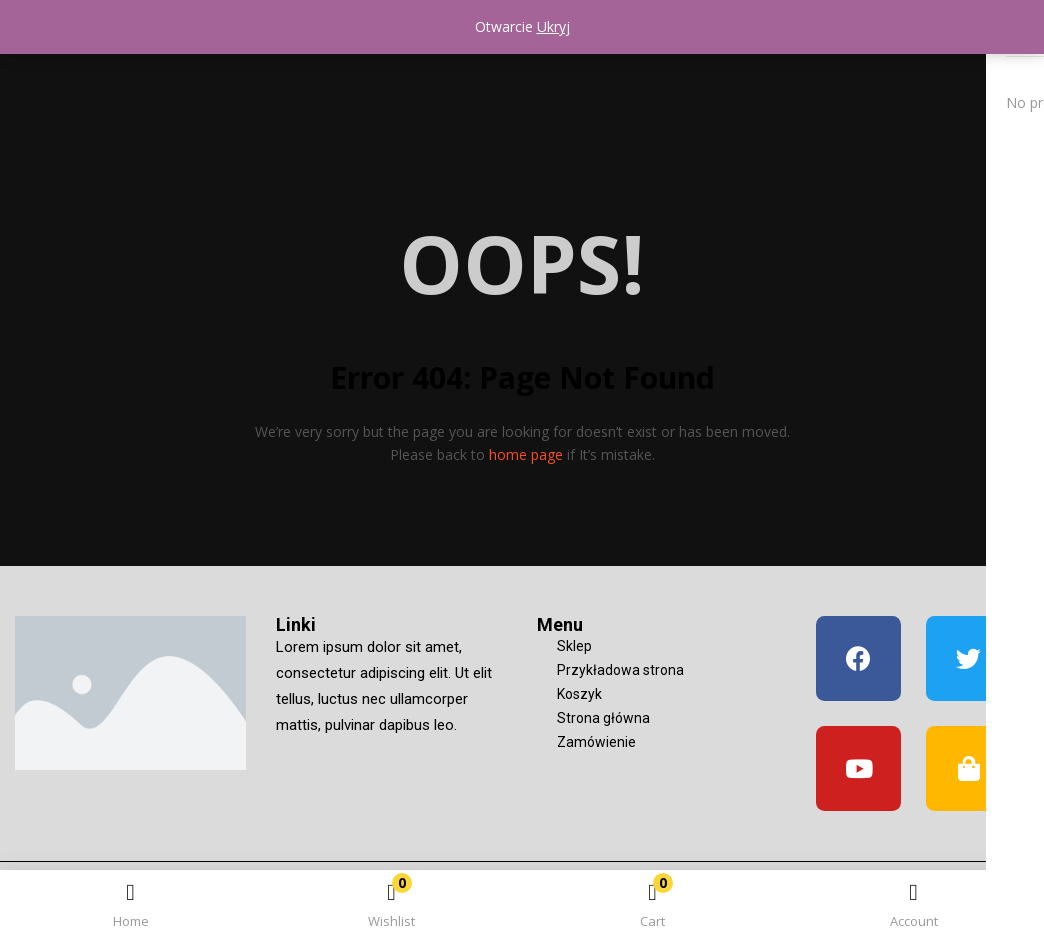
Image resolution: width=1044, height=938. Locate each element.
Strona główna (603, 718)
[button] (652, 907)
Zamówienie (596, 742)
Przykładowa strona (620, 670)
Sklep (574, 646)
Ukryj (553, 26)
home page (526, 454)
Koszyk (579, 694)
